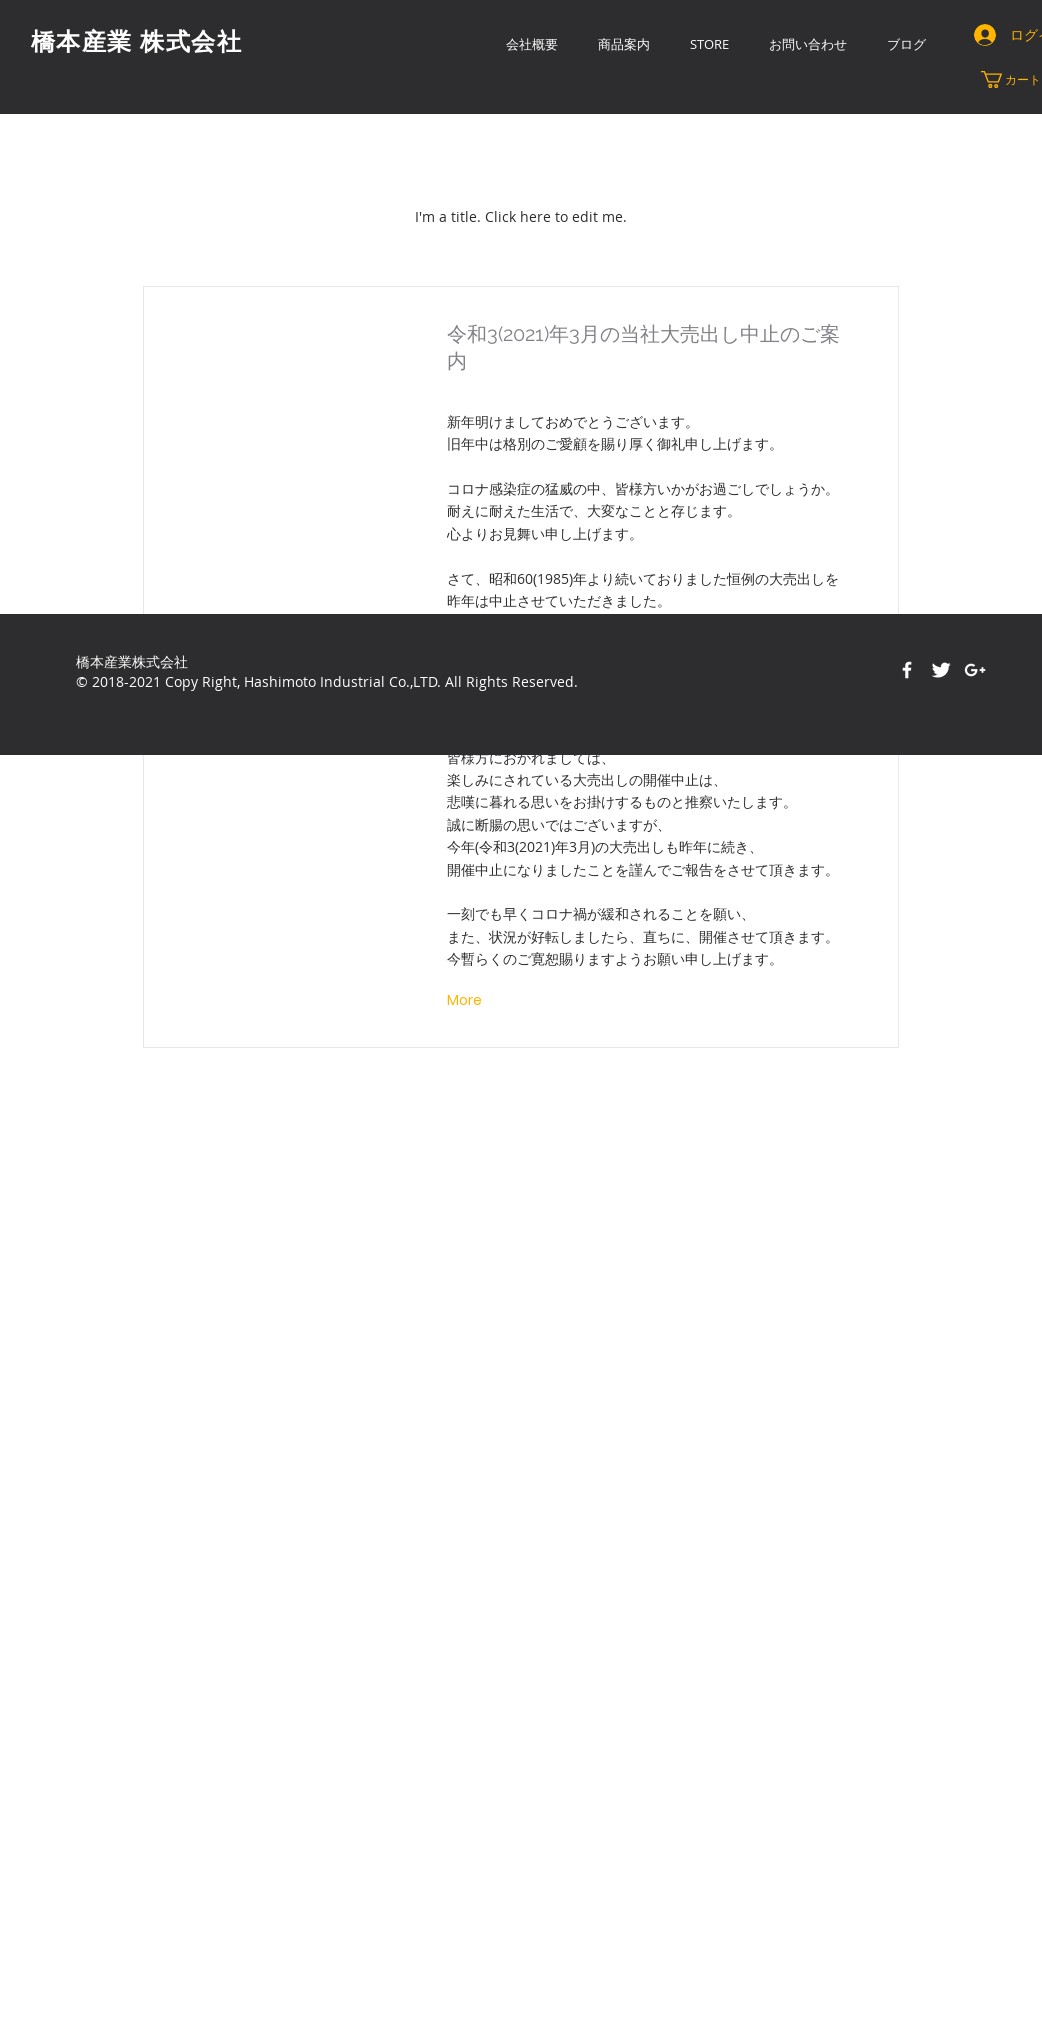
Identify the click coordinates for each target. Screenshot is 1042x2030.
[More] (466, 1001)
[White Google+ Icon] (975, 670)
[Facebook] (907, 670)
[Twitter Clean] (941, 670)
